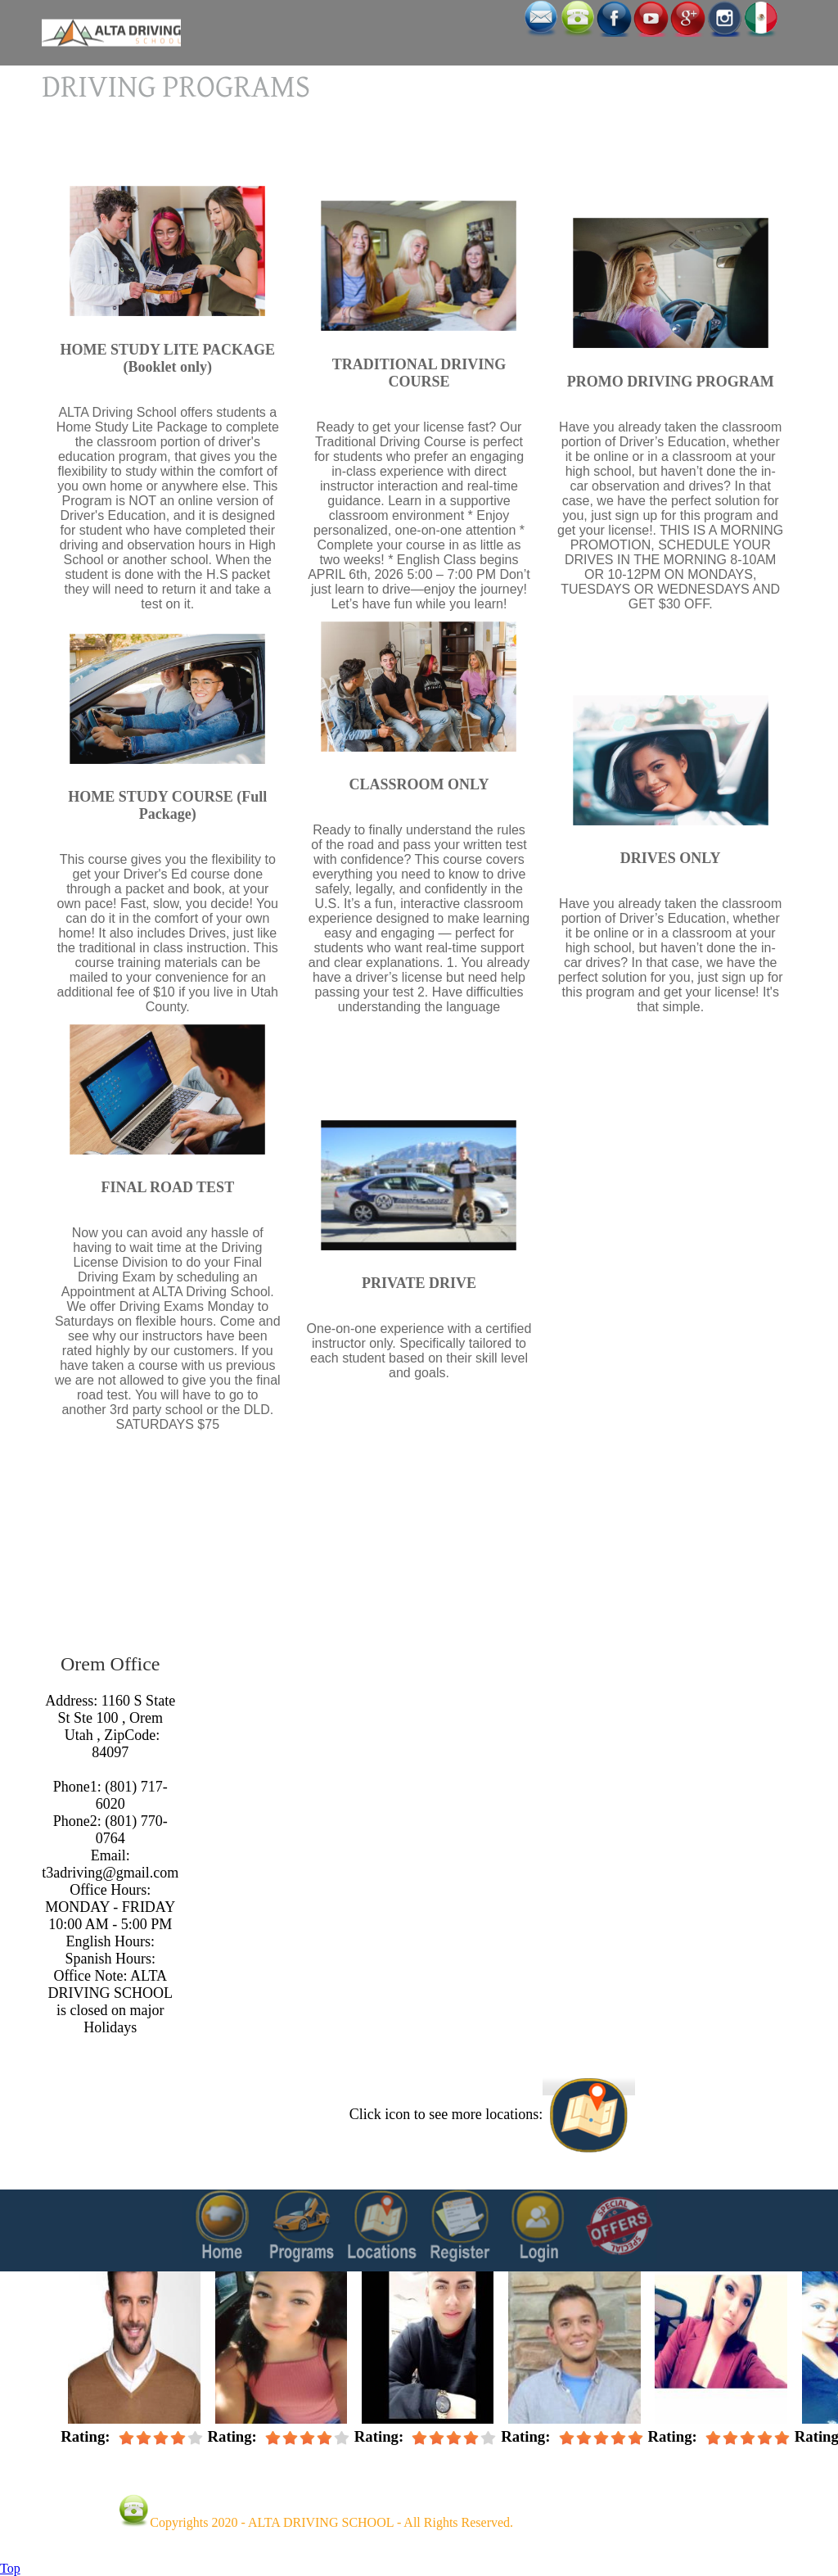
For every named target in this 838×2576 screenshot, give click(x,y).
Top (10, 2568)
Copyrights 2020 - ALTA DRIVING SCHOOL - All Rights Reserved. (331, 2522)
